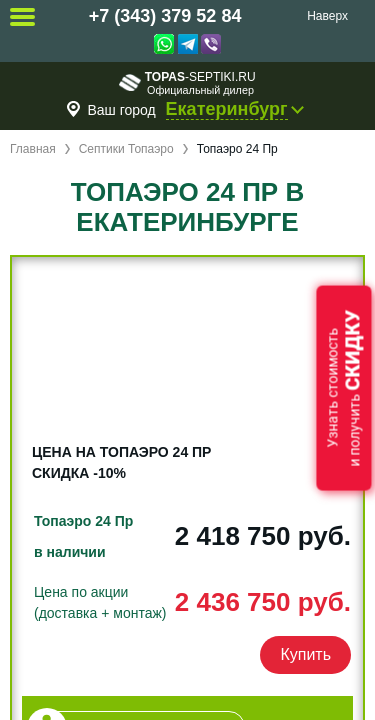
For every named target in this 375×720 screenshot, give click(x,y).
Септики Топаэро (126, 149)
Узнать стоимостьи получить (344, 388)
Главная (33, 149)
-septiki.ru (187, 82)
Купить (305, 654)
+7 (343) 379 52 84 (165, 16)
